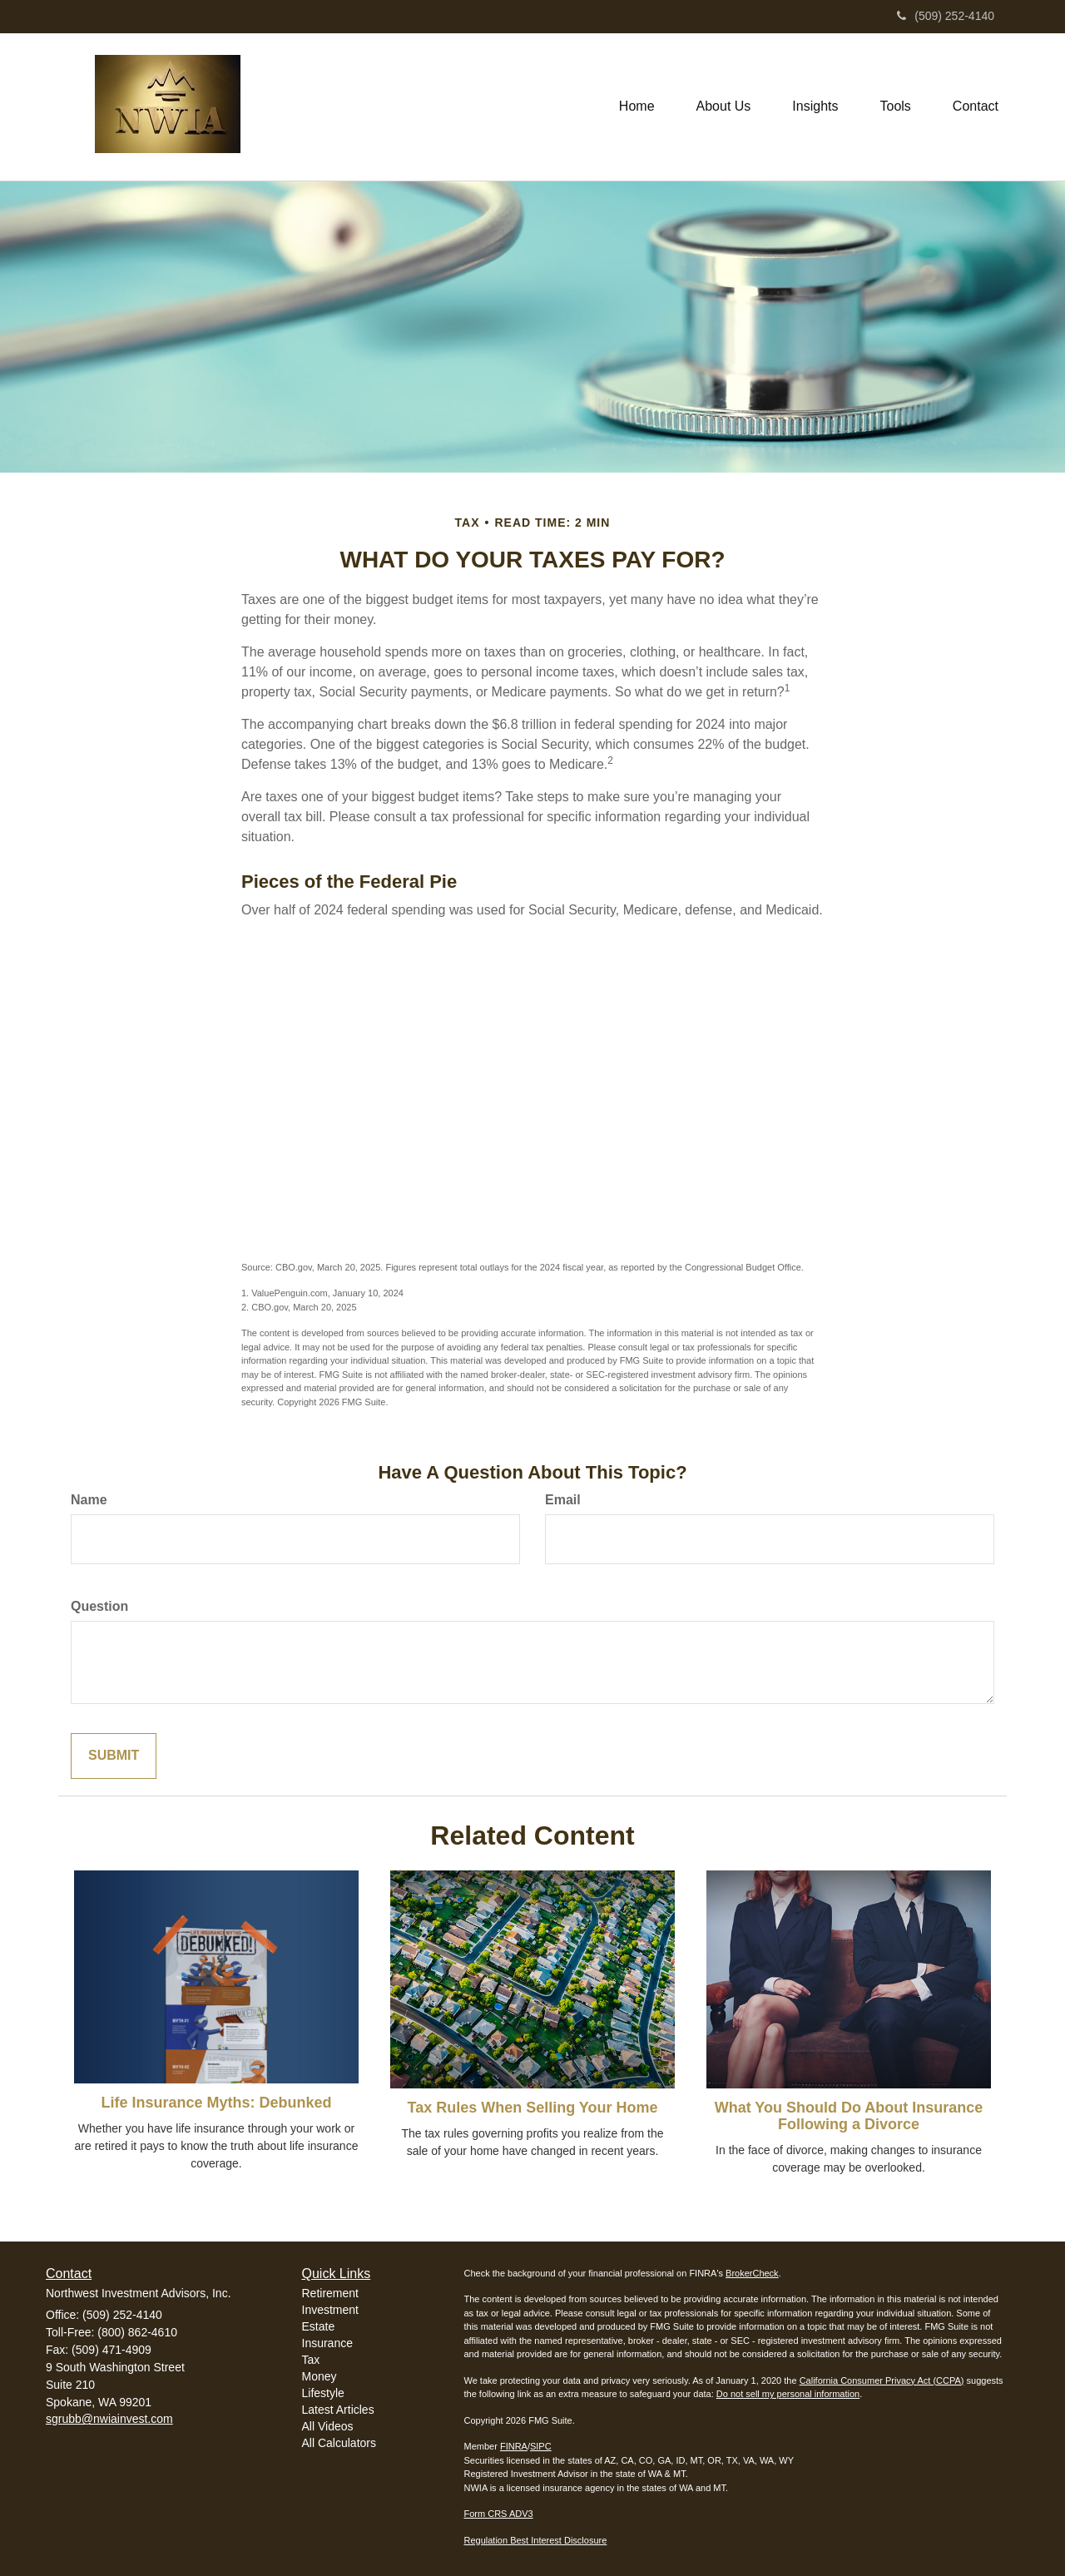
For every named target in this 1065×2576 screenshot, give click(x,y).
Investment (330, 2309)
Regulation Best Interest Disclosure (535, 2540)
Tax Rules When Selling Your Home (532, 2107)
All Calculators (339, 2443)
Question (99, 1606)
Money (319, 2376)
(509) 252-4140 (945, 15)
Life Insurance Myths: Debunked (216, 2102)
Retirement (330, 2293)
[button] (724, 106)
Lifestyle (323, 2393)
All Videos (328, 2426)
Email (563, 1500)
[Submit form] (113, 1756)
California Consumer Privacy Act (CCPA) (882, 2380)
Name (89, 1500)
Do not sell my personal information (787, 2394)
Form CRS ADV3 (498, 2514)
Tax (311, 2359)
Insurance (327, 2343)
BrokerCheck (752, 2273)
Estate (318, 2326)
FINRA (514, 2446)
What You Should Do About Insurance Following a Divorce (849, 2116)
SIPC (541, 2446)
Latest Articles (338, 2409)
